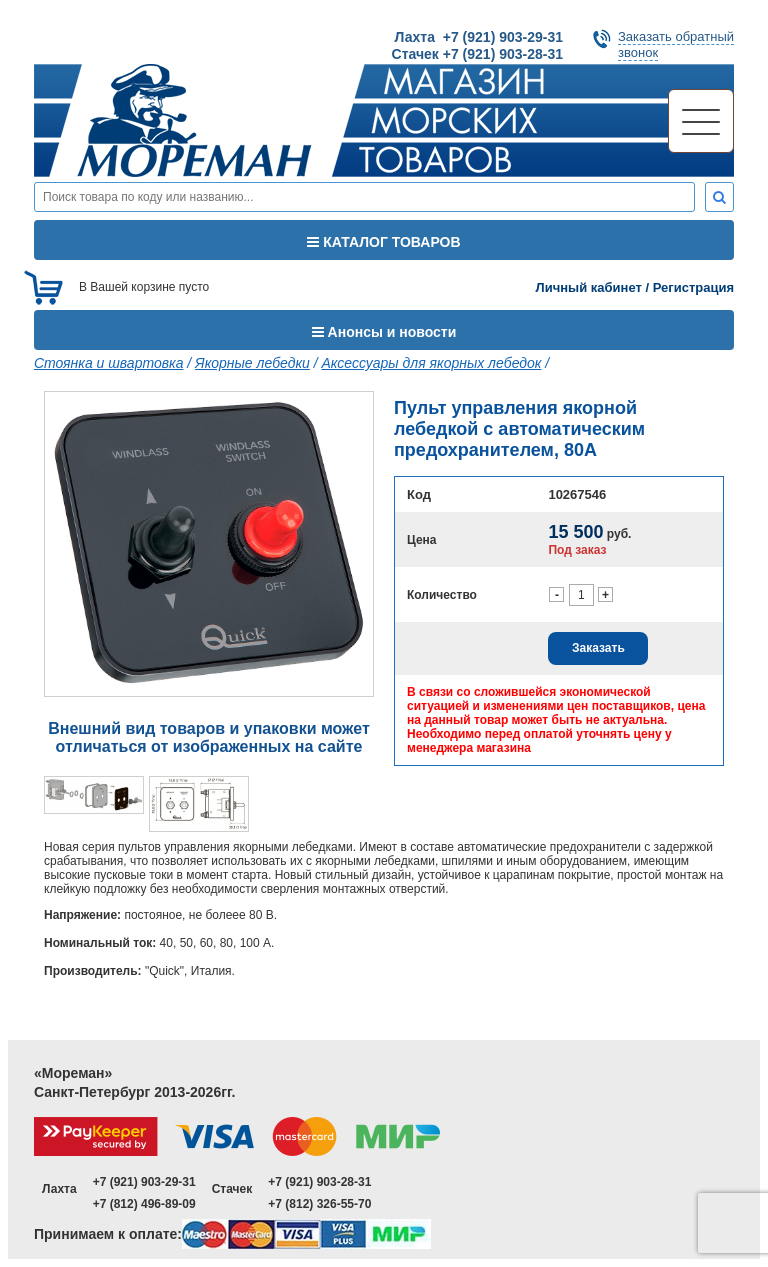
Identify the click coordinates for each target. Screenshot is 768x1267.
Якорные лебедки (252, 363)
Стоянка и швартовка (108, 363)
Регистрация (693, 287)
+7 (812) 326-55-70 (319, 1204)
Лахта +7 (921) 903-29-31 (479, 37)
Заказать (598, 648)
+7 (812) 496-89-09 (144, 1204)
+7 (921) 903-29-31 (144, 1182)
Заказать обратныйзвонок (676, 44)
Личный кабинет (589, 287)
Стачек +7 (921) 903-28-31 (477, 54)
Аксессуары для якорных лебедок (432, 363)
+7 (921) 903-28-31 (319, 1182)
